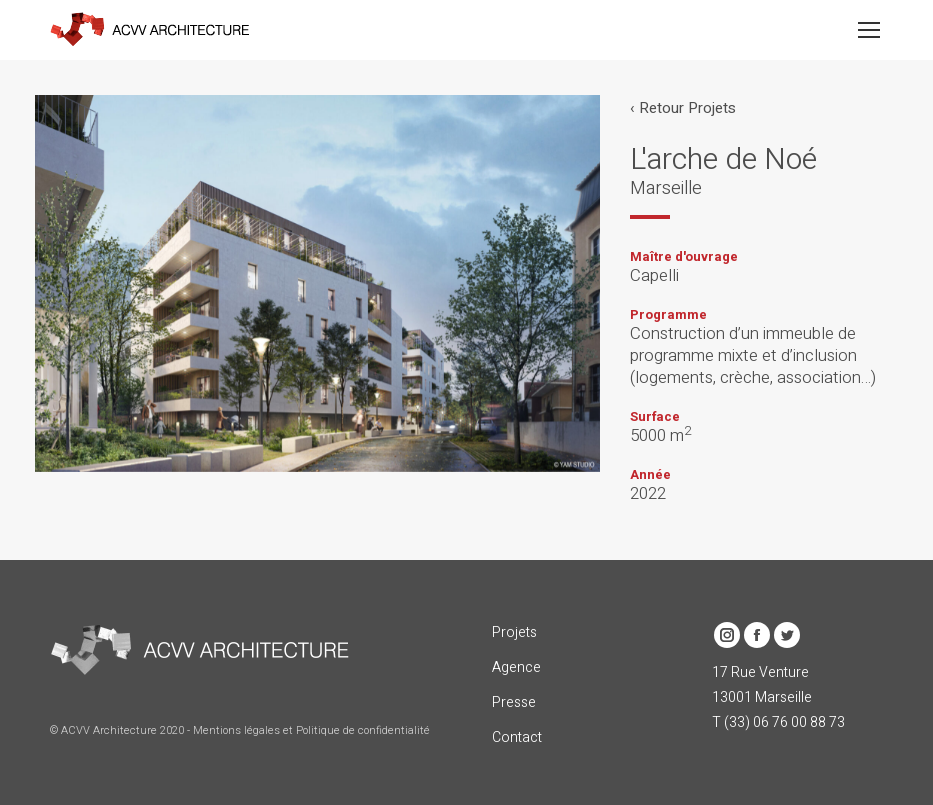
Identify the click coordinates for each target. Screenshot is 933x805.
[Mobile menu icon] (869, 30)
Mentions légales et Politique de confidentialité (311, 730)
